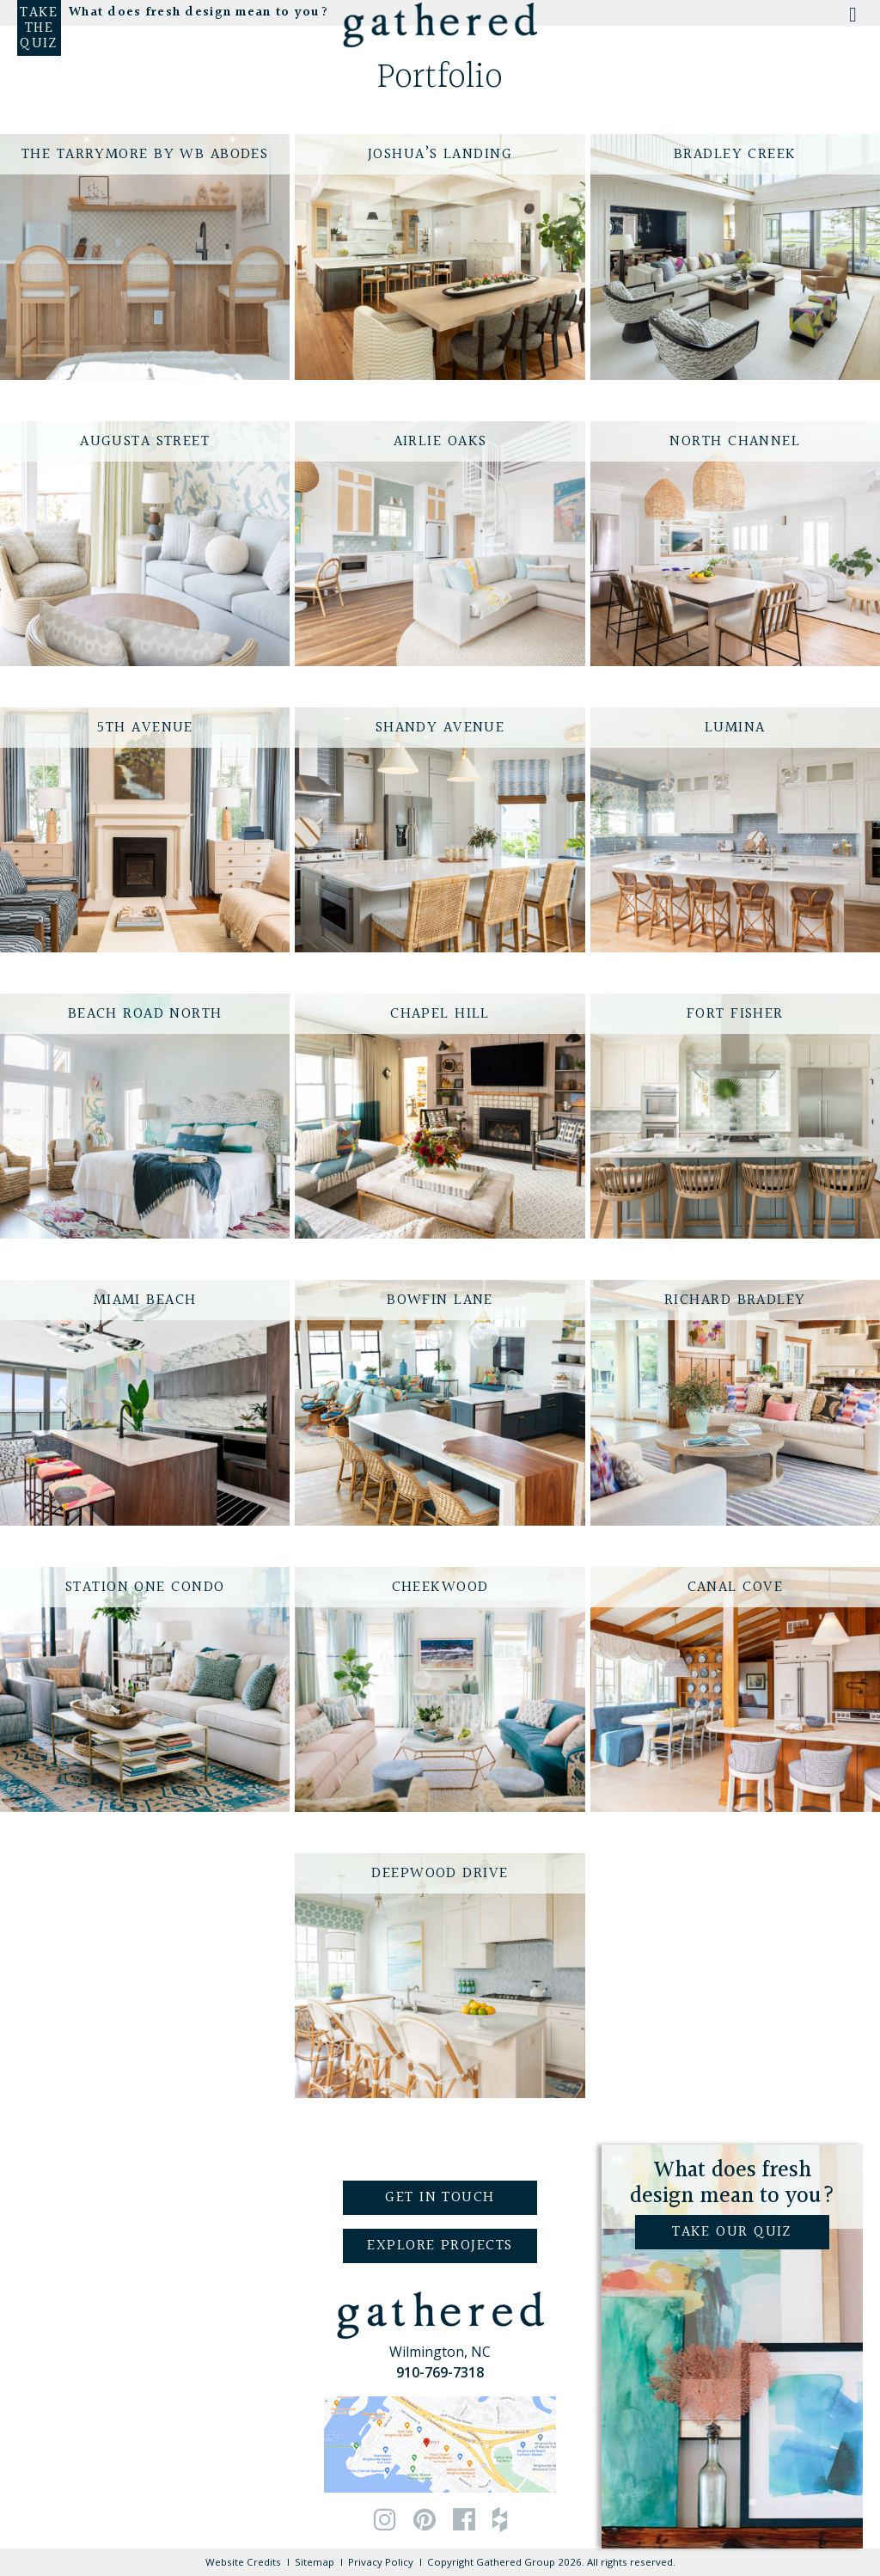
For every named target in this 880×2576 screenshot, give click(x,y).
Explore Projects (439, 2245)
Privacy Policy (380, 2561)
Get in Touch (439, 2197)
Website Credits (243, 2561)
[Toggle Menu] (851, 20)
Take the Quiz (39, 28)
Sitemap (314, 2561)
